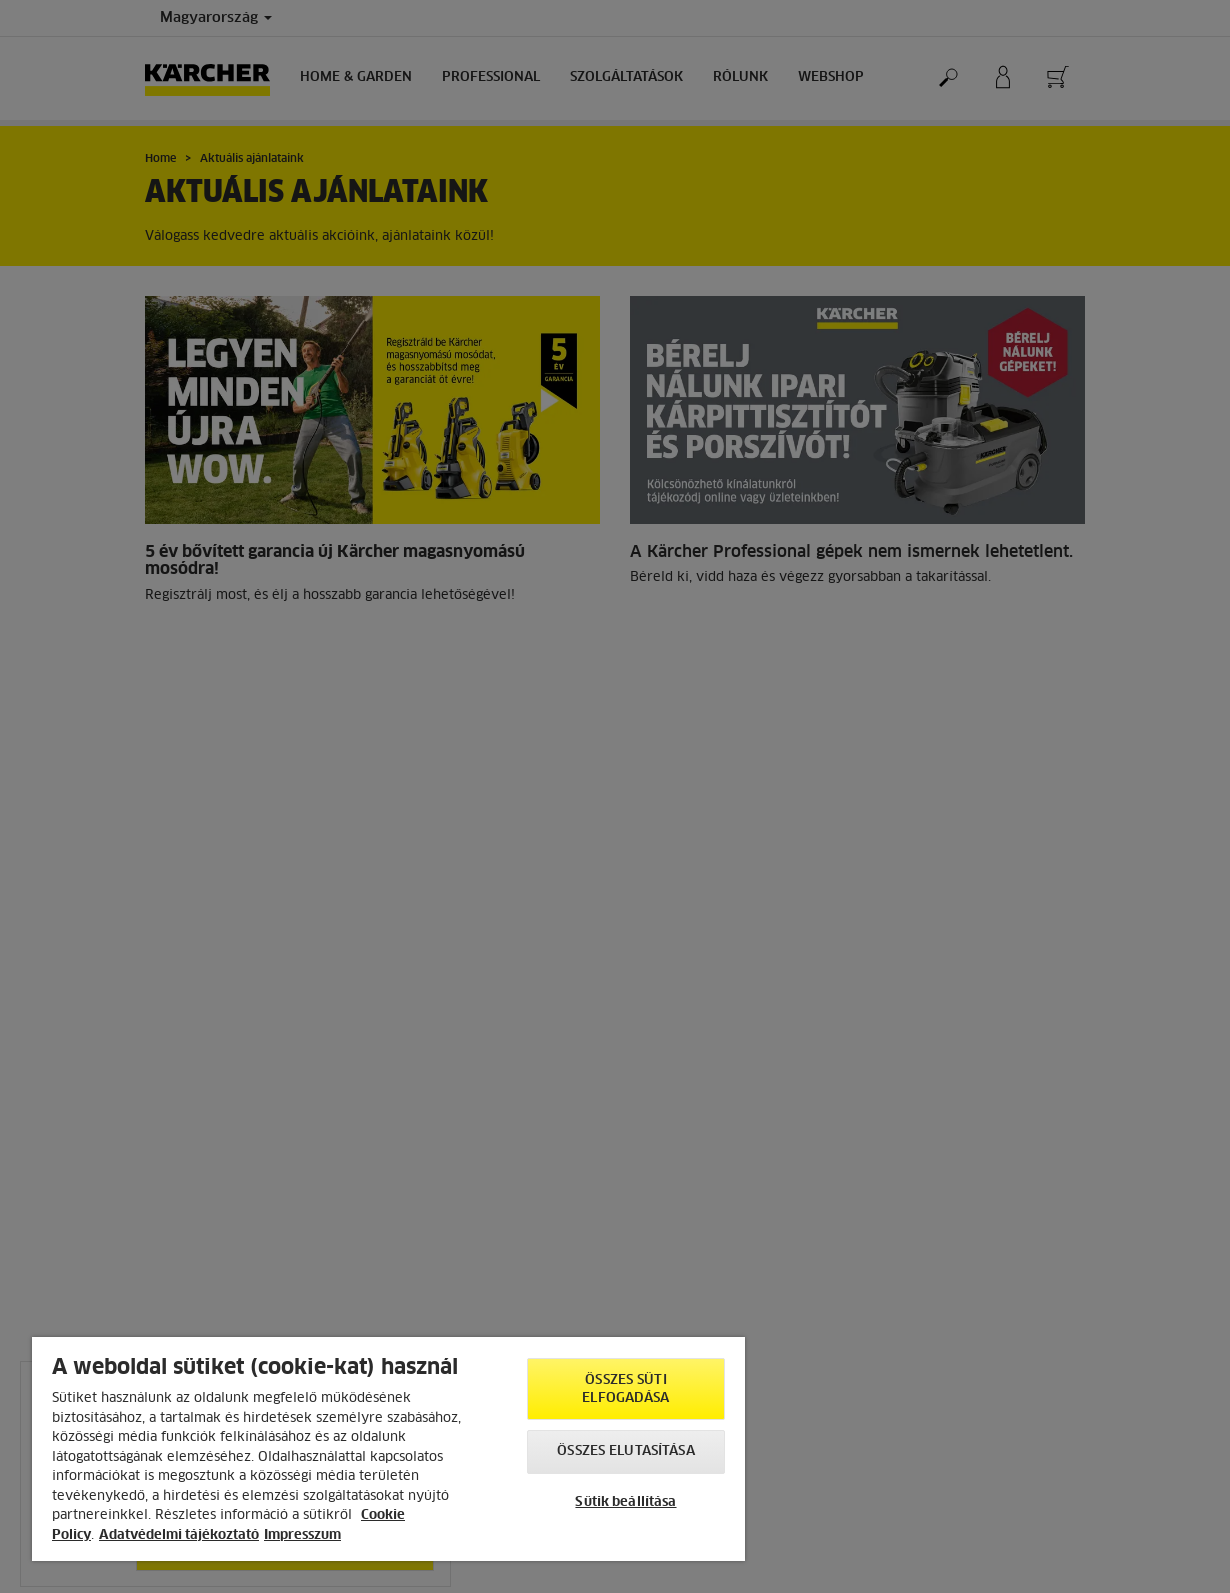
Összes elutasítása (625, 1451)
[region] (388, 1449)
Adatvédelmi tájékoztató (179, 1535)
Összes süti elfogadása (625, 1389)
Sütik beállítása (625, 1502)
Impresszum (302, 1535)
